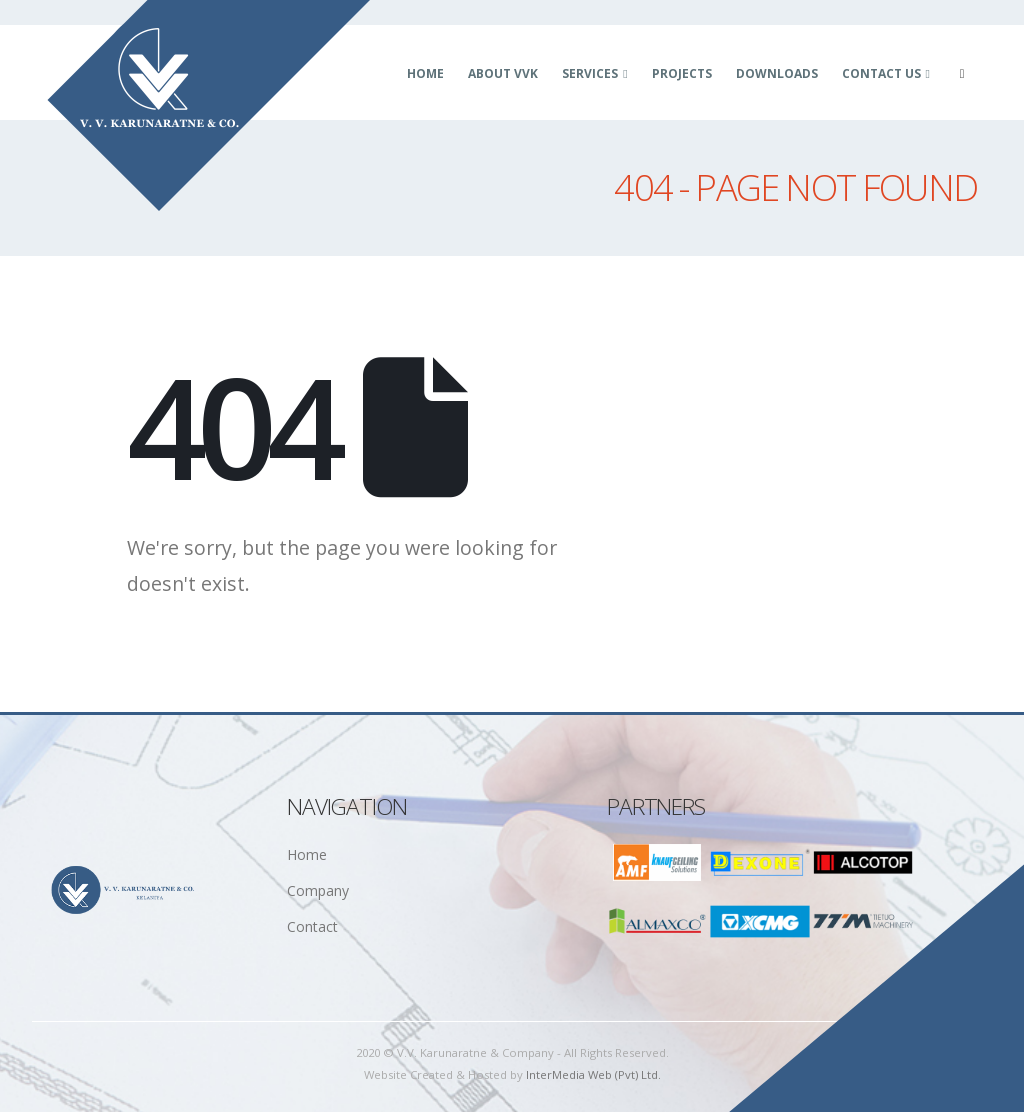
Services (590, 73)
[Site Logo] (209, 106)
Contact (312, 926)
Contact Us (881, 73)
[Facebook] (962, 74)
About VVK (503, 73)
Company (318, 890)
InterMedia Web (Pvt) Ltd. (593, 1074)
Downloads (777, 73)
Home (425, 73)
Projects (682, 73)
